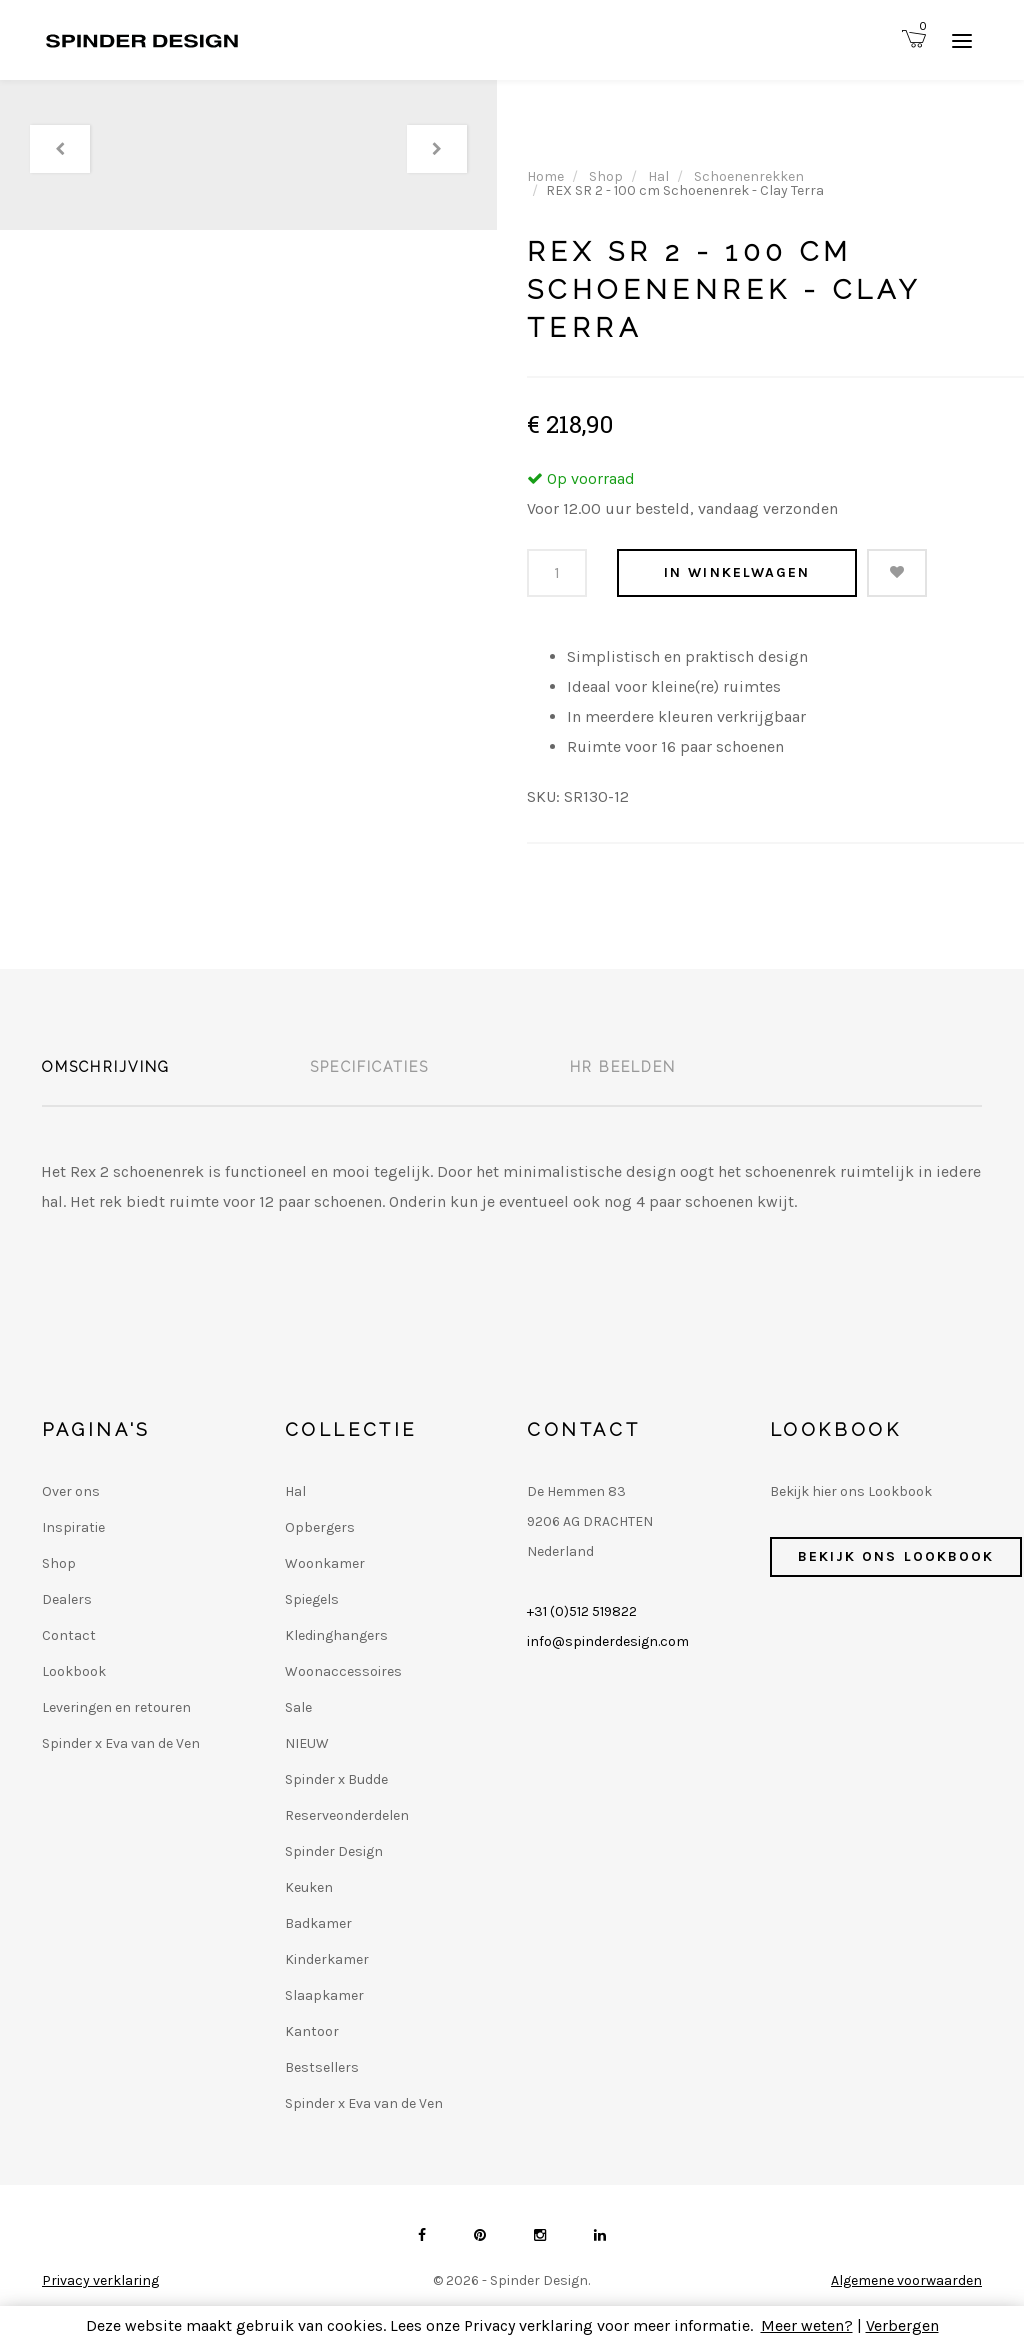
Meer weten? (807, 2325)
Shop (606, 176)
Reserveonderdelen (347, 1815)
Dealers (67, 1599)
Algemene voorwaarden (906, 2280)
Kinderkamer (327, 1959)
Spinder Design (334, 1851)
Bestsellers (322, 2067)
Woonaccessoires (343, 1671)
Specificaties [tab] (369, 1067)
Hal (658, 176)
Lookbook (74, 1671)
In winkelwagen (737, 572)
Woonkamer (325, 1563)
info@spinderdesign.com (608, 1641)
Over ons (71, 1491)
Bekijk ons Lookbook (896, 1556)
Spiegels (312, 1599)
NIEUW (307, 1743)
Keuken (309, 1887)
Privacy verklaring (100, 2280)
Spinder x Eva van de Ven (121, 1743)
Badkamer (318, 1923)
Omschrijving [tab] (106, 1067)
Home (545, 176)
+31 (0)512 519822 (582, 1611)
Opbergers (320, 1527)
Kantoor (312, 2031)
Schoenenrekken (749, 176)
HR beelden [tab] (623, 1067)
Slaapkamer (324, 1995)
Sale (298, 1707)
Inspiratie (73, 1527)
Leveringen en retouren (116, 1707)
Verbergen (902, 2325)
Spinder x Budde (336, 1779)
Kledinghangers (336, 1635)
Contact (69, 1635)
